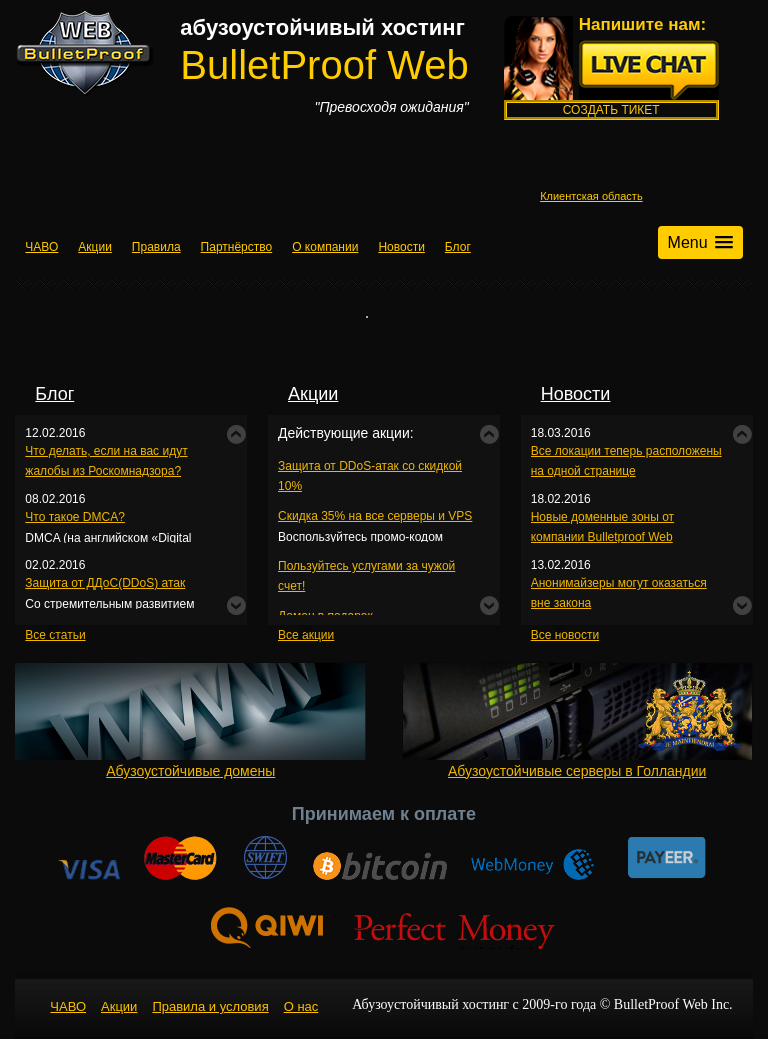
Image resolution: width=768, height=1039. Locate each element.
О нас (301, 1006)
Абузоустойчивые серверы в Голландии (577, 720)
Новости (401, 247)
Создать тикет (611, 110)
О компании (325, 247)
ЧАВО (41, 247)
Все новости (565, 635)
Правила (156, 247)
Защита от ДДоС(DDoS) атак (105, 583)
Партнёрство (237, 247)
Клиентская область (591, 196)
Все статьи (55, 635)
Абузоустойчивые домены (190, 720)
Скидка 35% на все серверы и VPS (375, 516)
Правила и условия (210, 1006)
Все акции (306, 635)
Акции (95, 247)
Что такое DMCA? (74, 517)
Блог (458, 247)
